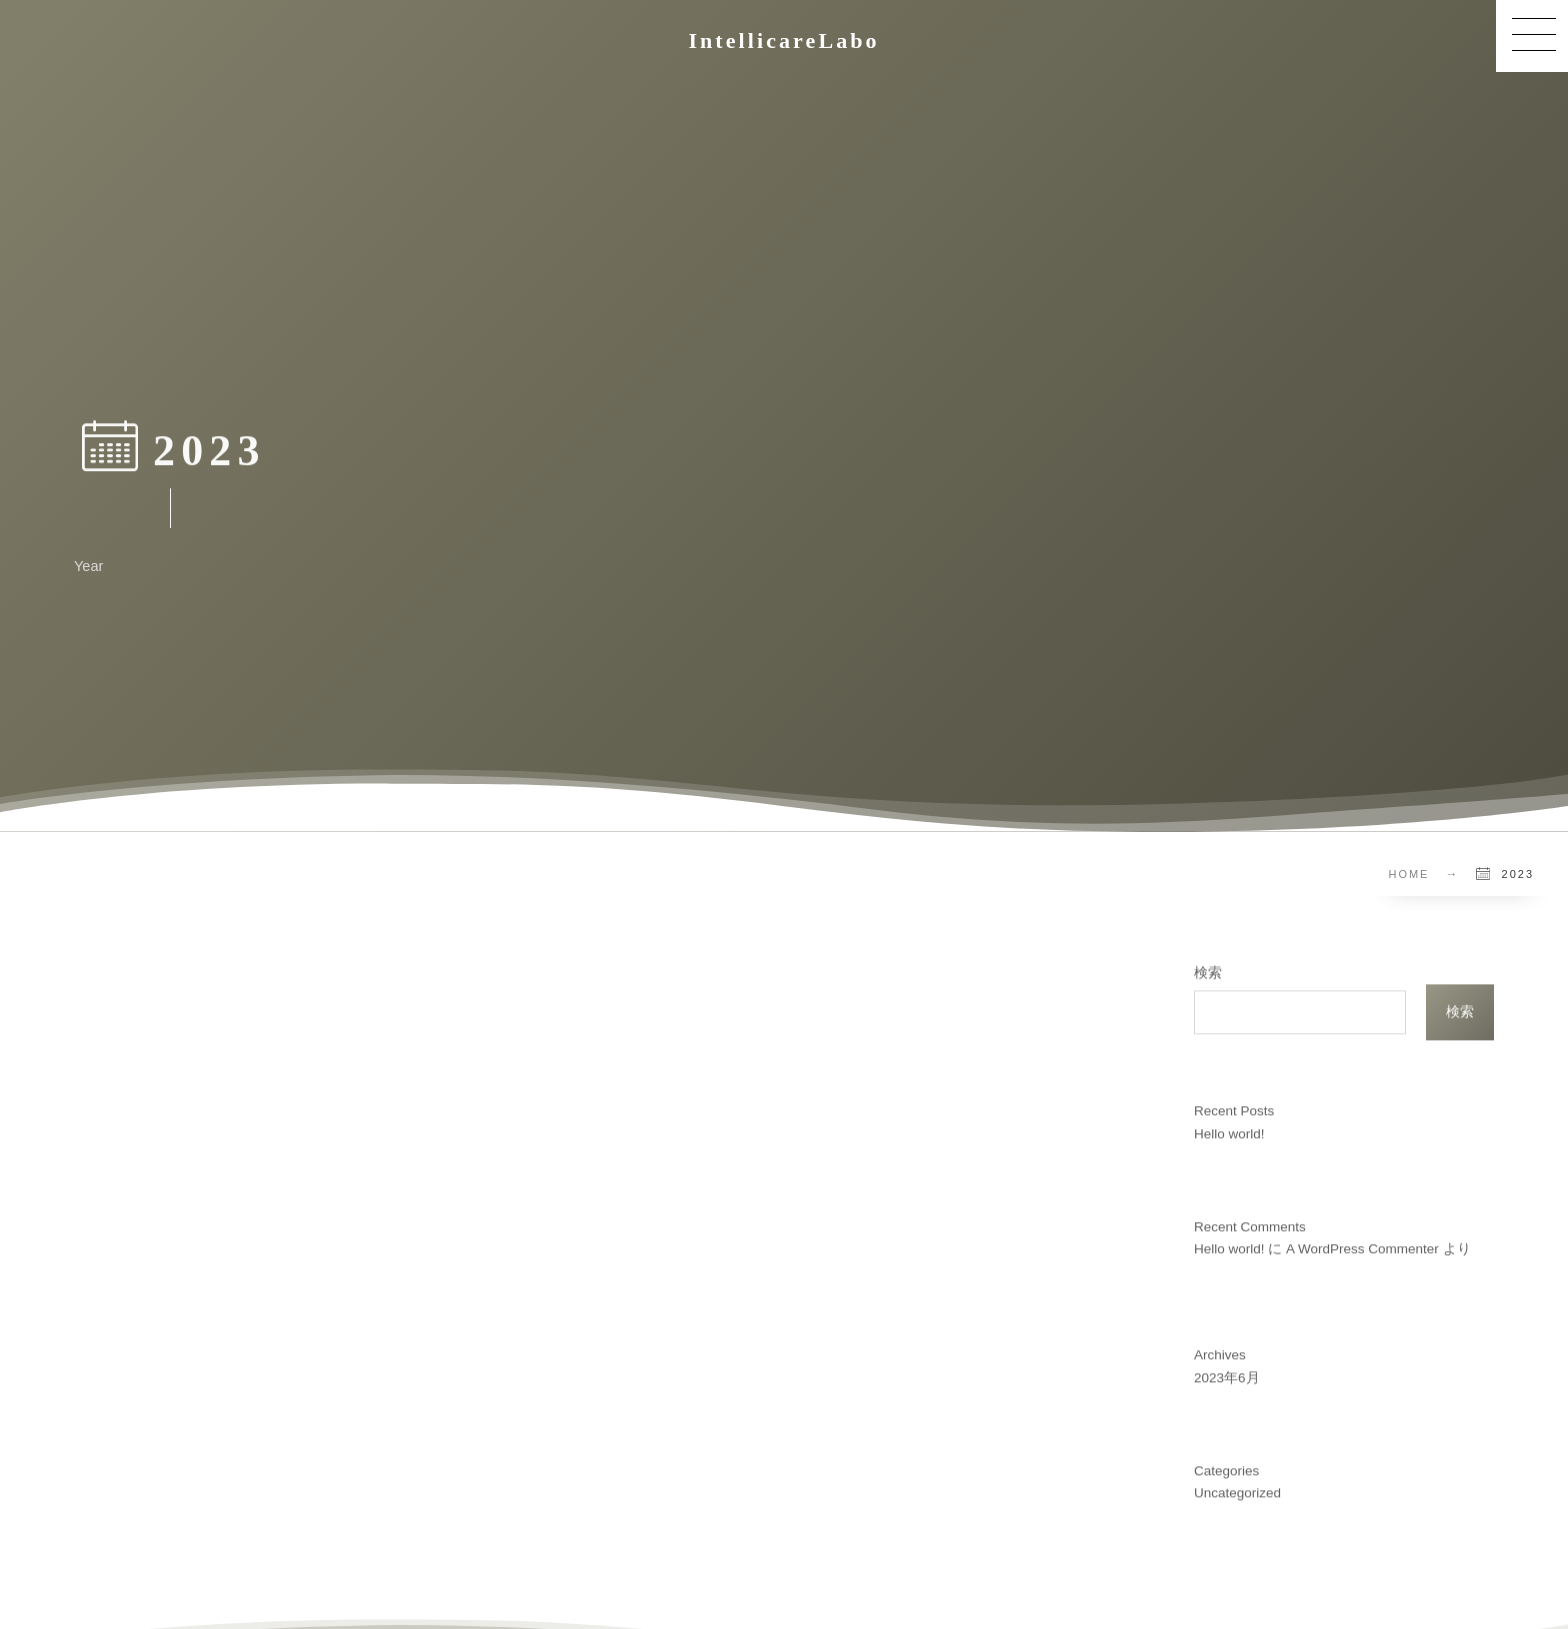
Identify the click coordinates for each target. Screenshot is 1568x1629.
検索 (1208, 966)
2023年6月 (1227, 1371)
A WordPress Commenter (1362, 1242)
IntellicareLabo (783, 41)
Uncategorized (1237, 1487)
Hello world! (1229, 1127)
